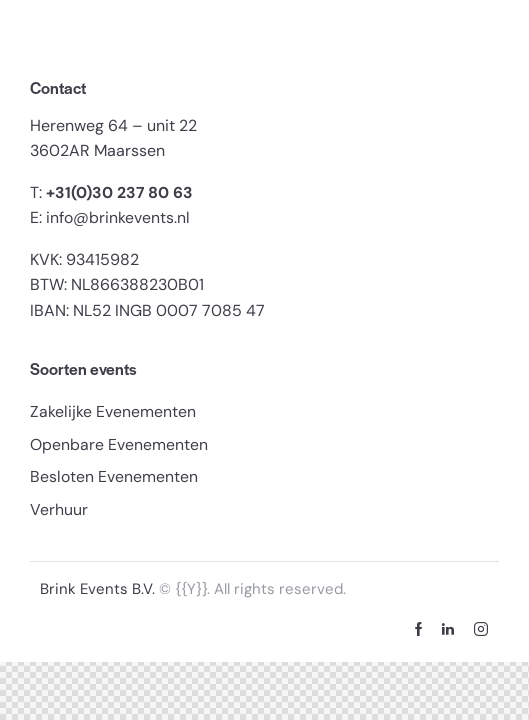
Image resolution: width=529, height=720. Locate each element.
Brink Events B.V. (99, 590)
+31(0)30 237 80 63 (120, 192)
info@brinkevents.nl (118, 217)
